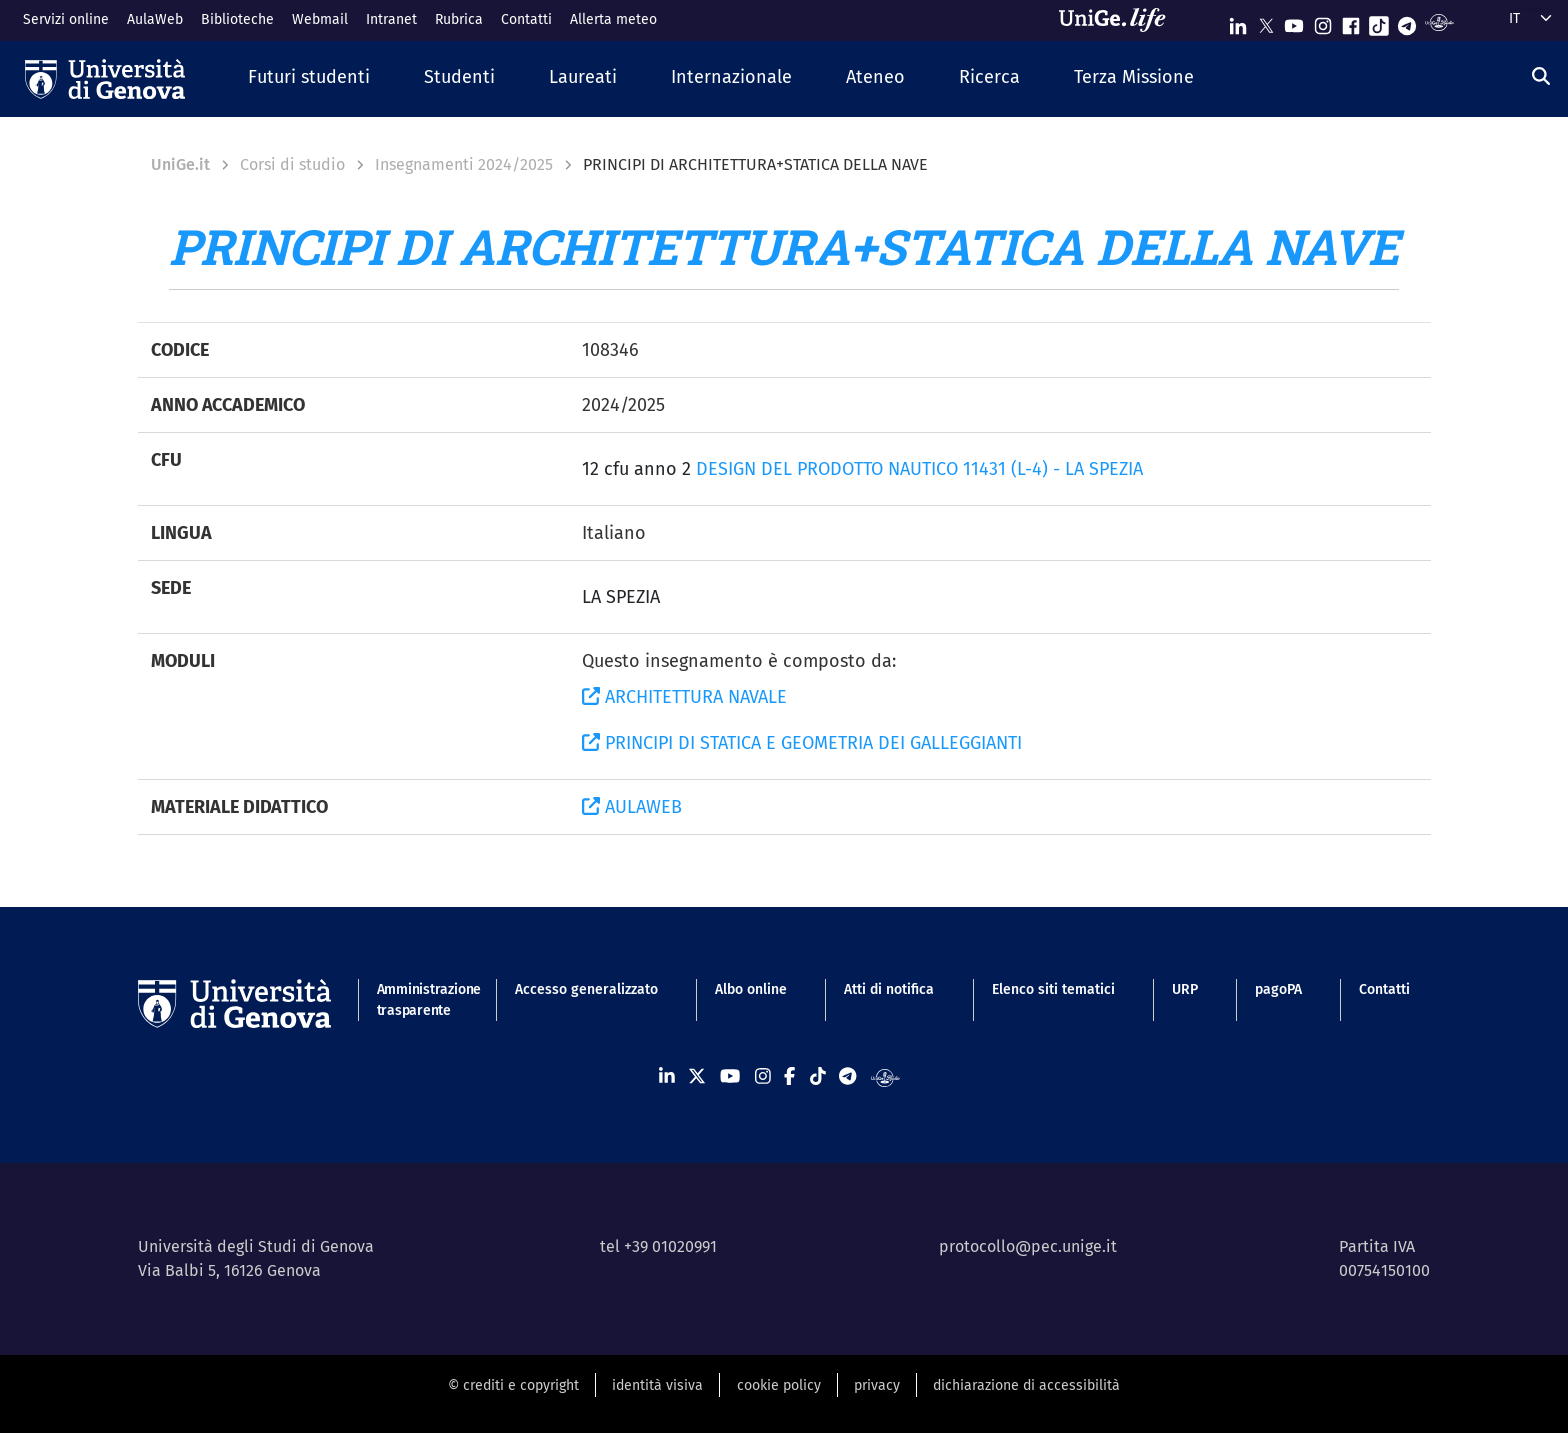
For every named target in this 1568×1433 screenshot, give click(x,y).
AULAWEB (632, 807)
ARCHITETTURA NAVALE (684, 697)
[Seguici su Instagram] (1323, 21)
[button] (309, 78)
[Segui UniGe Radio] (1439, 21)
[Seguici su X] (1266, 21)
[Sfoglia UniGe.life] (1119, 20)
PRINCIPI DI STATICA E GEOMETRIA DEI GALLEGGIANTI (802, 743)
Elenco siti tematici (1053, 989)
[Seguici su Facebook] (1351, 21)
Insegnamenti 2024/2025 (464, 164)
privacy (877, 1385)
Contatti (526, 19)
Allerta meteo (613, 19)
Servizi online (66, 19)
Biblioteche (237, 19)
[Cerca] (1541, 77)
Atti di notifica (889, 989)
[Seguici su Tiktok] (1379, 21)
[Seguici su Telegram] (1407, 21)
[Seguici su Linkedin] (1238, 21)
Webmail (320, 19)
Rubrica (459, 19)
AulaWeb (155, 19)
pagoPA (1278, 989)
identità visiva (657, 1385)
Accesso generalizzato (586, 989)
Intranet (391, 19)
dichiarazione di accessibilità (1026, 1385)
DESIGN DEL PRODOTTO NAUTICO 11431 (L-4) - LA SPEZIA (919, 469)
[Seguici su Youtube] (1294, 21)
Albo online (751, 989)
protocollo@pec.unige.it (1028, 1246)
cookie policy (779, 1385)
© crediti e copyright (513, 1385)
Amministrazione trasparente (417, 1000)
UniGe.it (180, 164)
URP (1185, 989)
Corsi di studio (292, 164)
